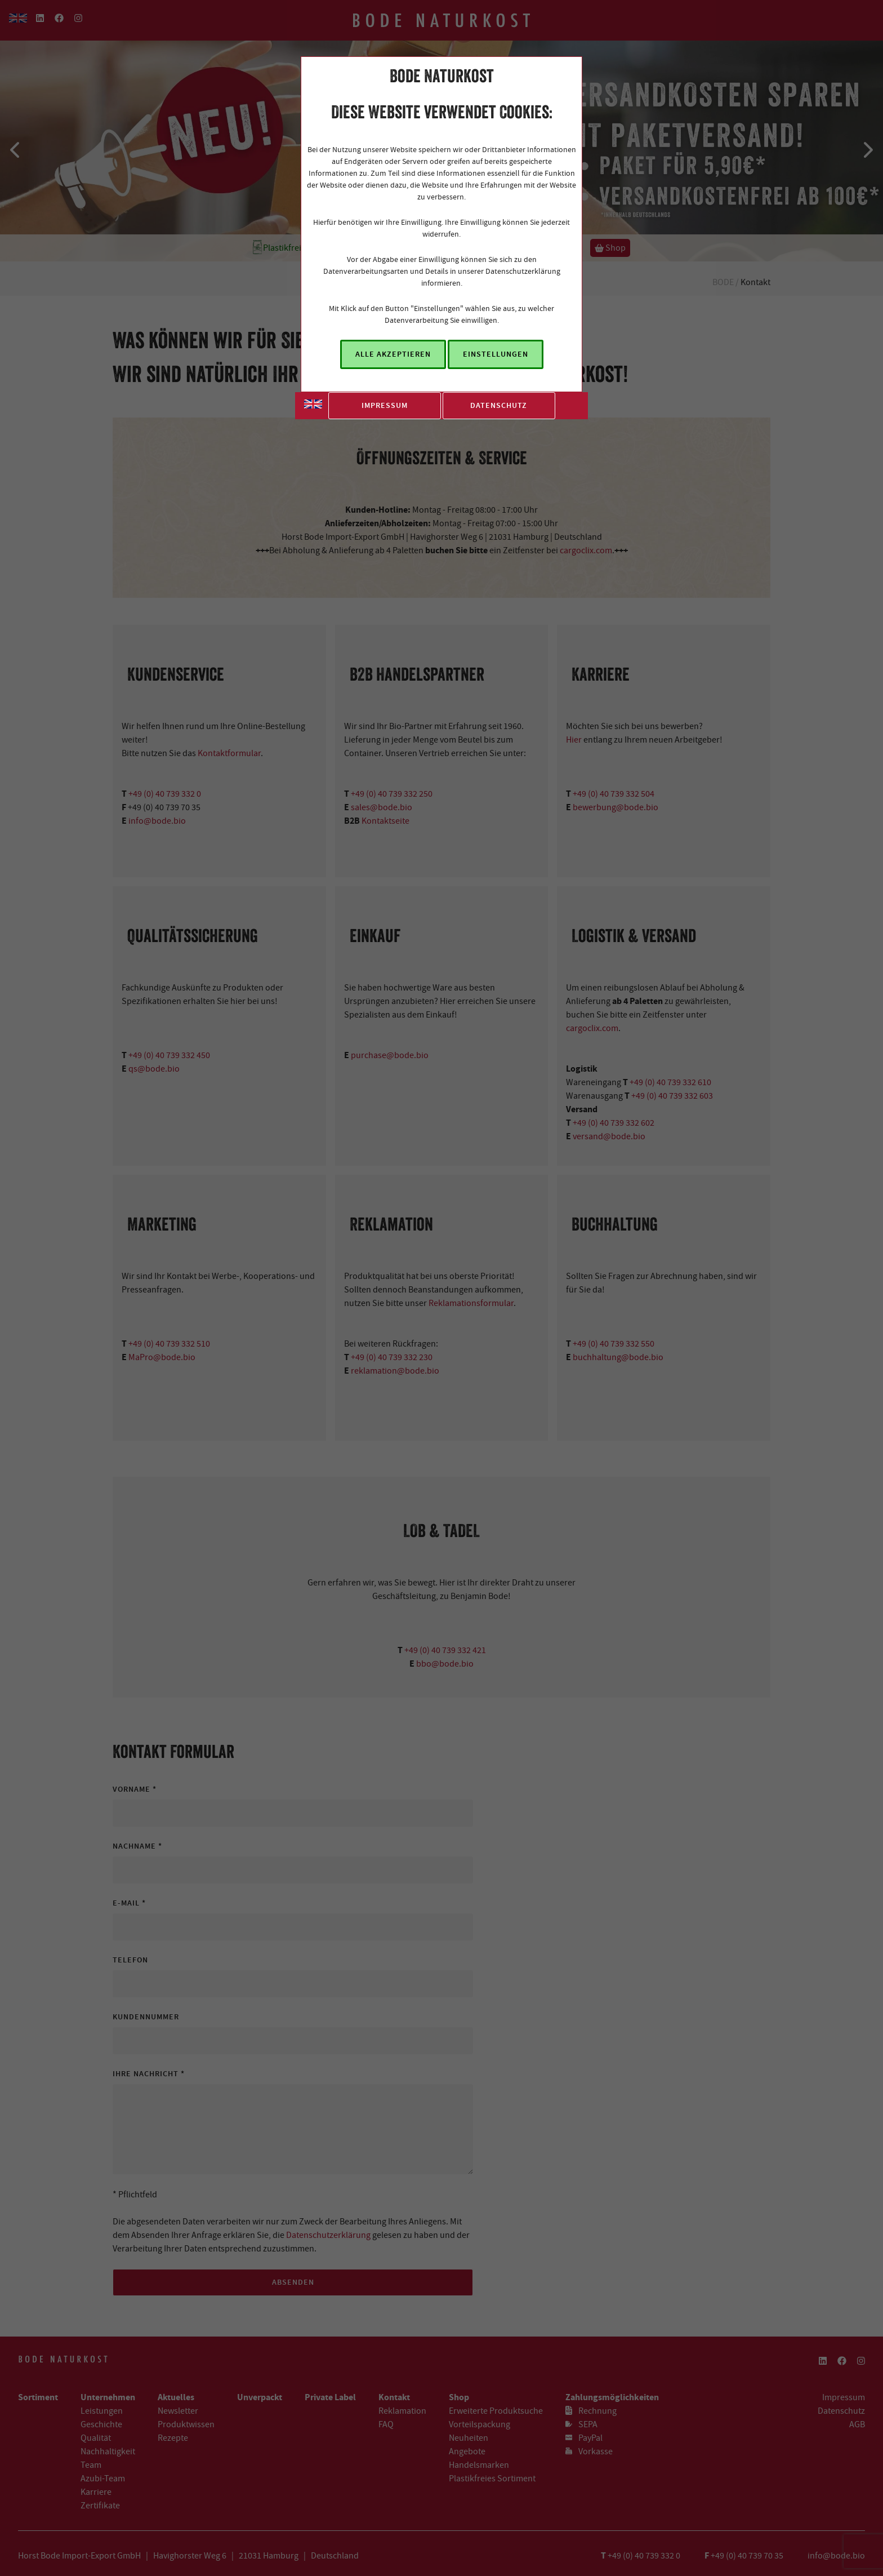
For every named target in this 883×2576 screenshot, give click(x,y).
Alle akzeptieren (393, 354)
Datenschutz (498, 405)
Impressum (385, 405)
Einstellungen (495, 354)
